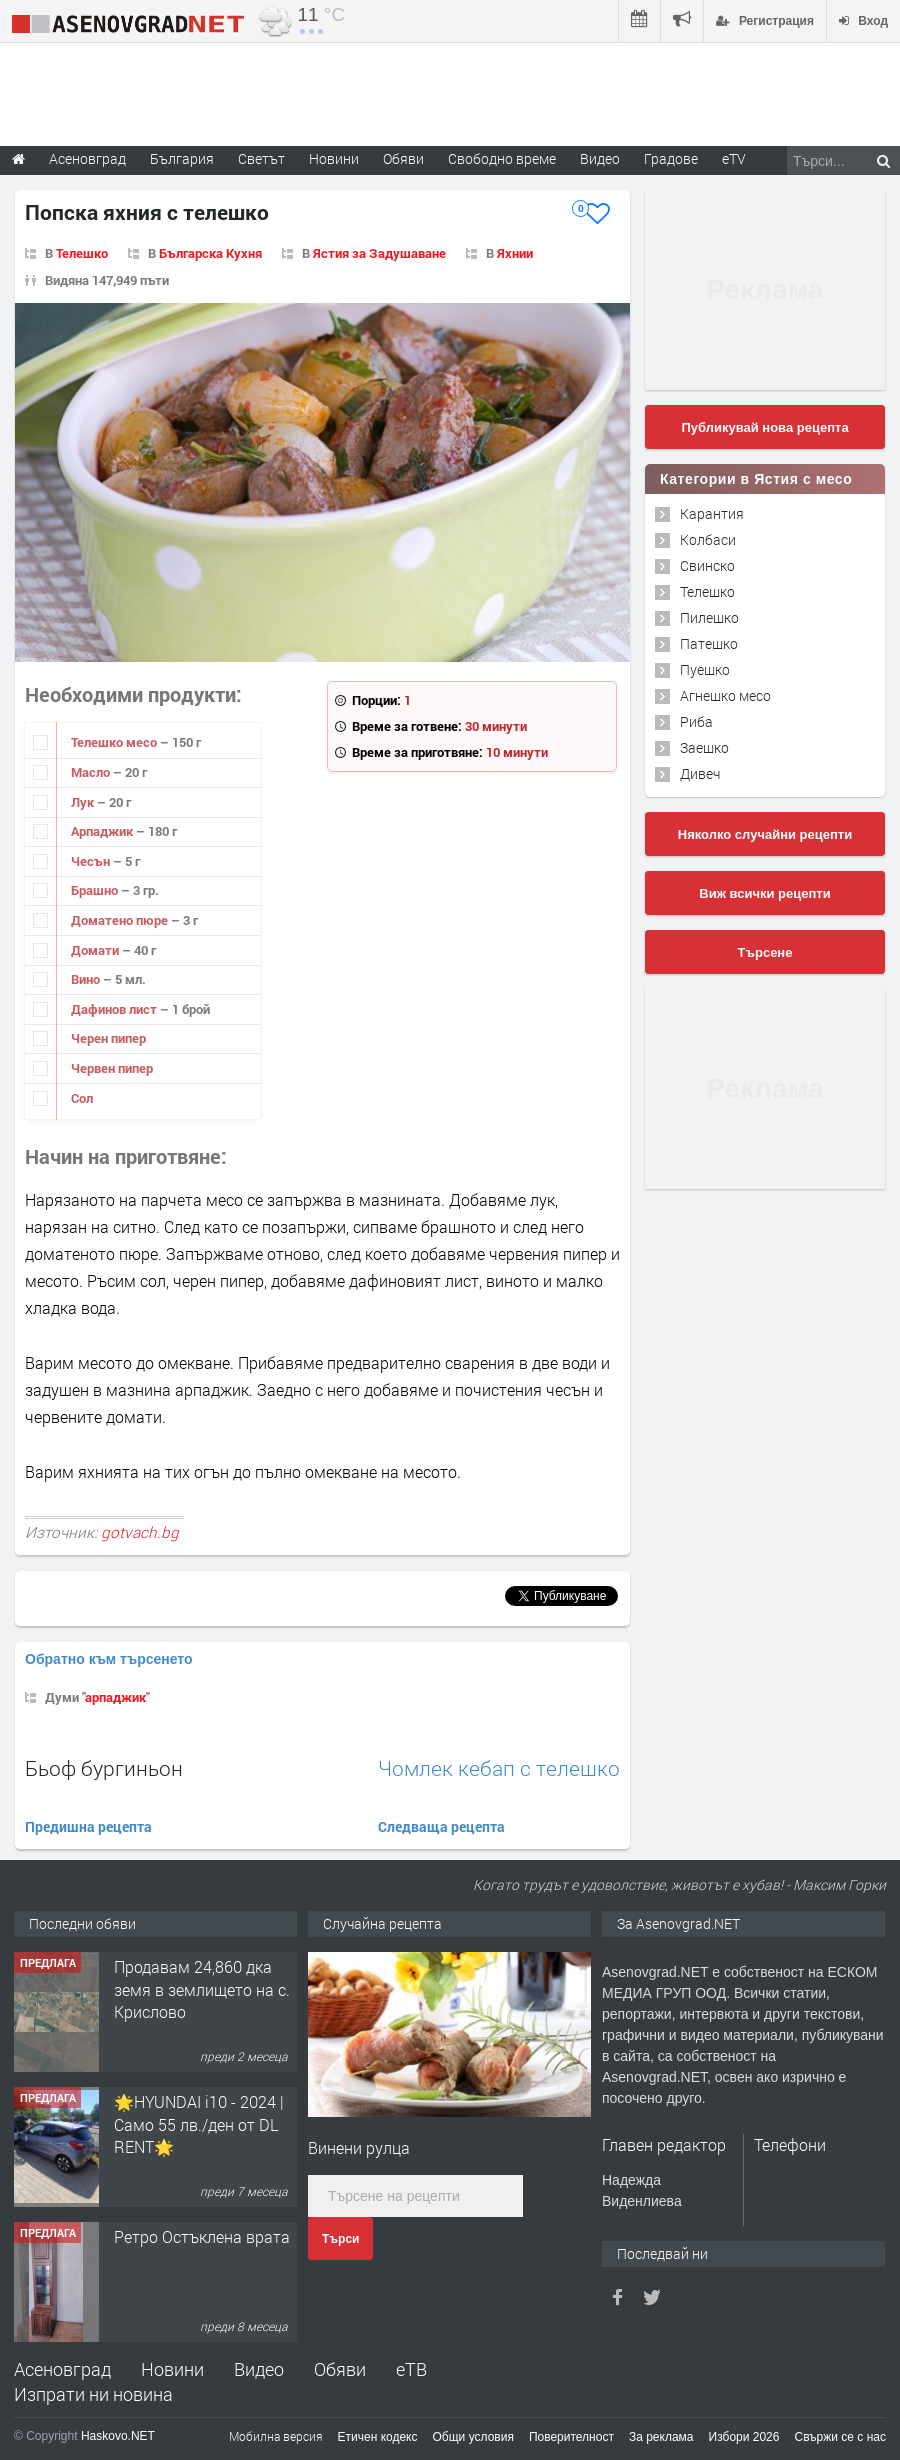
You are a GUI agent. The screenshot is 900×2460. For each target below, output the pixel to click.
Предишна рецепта (88, 1826)
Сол (82, 1098)
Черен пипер (108, 1038)
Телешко (82, 253)
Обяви (340, 2369)
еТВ (411, 2369)
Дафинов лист (115, 1009)
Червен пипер (112, 1068)
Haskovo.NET (118, 2436)
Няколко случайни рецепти (765, 834)
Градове (671, 158)
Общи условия (473, 2437)
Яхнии (515, 253)
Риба (696, 721)
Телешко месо (115, 742)
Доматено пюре (121, 920)
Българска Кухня (210, 253)
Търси (340, 2239)
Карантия (712, 513)
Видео (259, 2369)
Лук (84, 802)
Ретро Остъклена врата (202, 2236)
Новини (334, 158)
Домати (96, 950)
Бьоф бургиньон (104, 1768)
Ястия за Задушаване (379, 253)
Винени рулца (359, 2147)
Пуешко (705, 669)
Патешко (709, 643)
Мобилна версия (276, 2436)
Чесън (92, 861)
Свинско (707, 565)
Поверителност (571, 2437)
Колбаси (708, 539)
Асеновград (62, 2369)
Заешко (704, 747)
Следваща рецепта (441, 1826)
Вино (87, 979)
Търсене (765, 952)
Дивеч (700, 773)
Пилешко (709, 617)
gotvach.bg (140, 1532)
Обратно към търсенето (109, 1659)
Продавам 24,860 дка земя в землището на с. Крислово (202, 1989)
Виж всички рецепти (764, 893)
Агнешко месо (725, 695)
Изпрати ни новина (93, 2394)
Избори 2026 (744, 2437)
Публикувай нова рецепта (764, 427)
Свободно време (502, 158)
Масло (92, 772)
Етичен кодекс (378, 2437)
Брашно (96, 890)
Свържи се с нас (840, 2437)
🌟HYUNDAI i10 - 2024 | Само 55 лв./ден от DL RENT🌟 (199, 2124)
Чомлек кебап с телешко (499, 1768)
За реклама (661, 2437)
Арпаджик (103, 831)
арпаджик (115, 1697)
